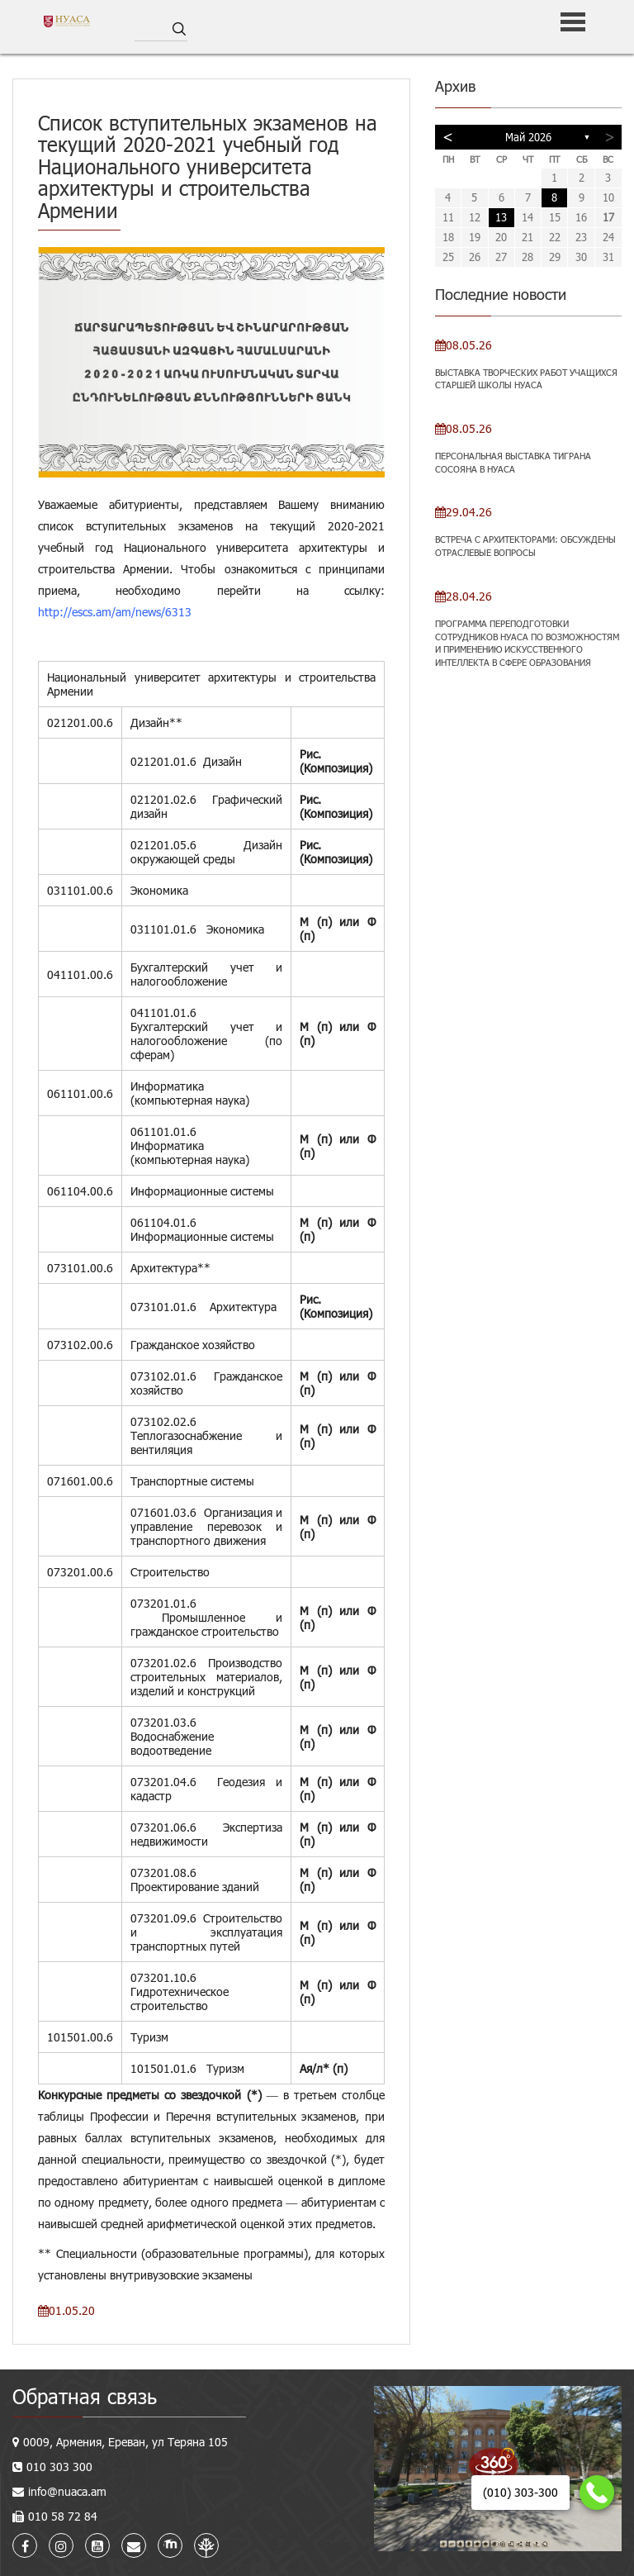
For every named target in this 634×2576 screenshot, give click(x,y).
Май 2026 (528, 137)
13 (501, 217)
